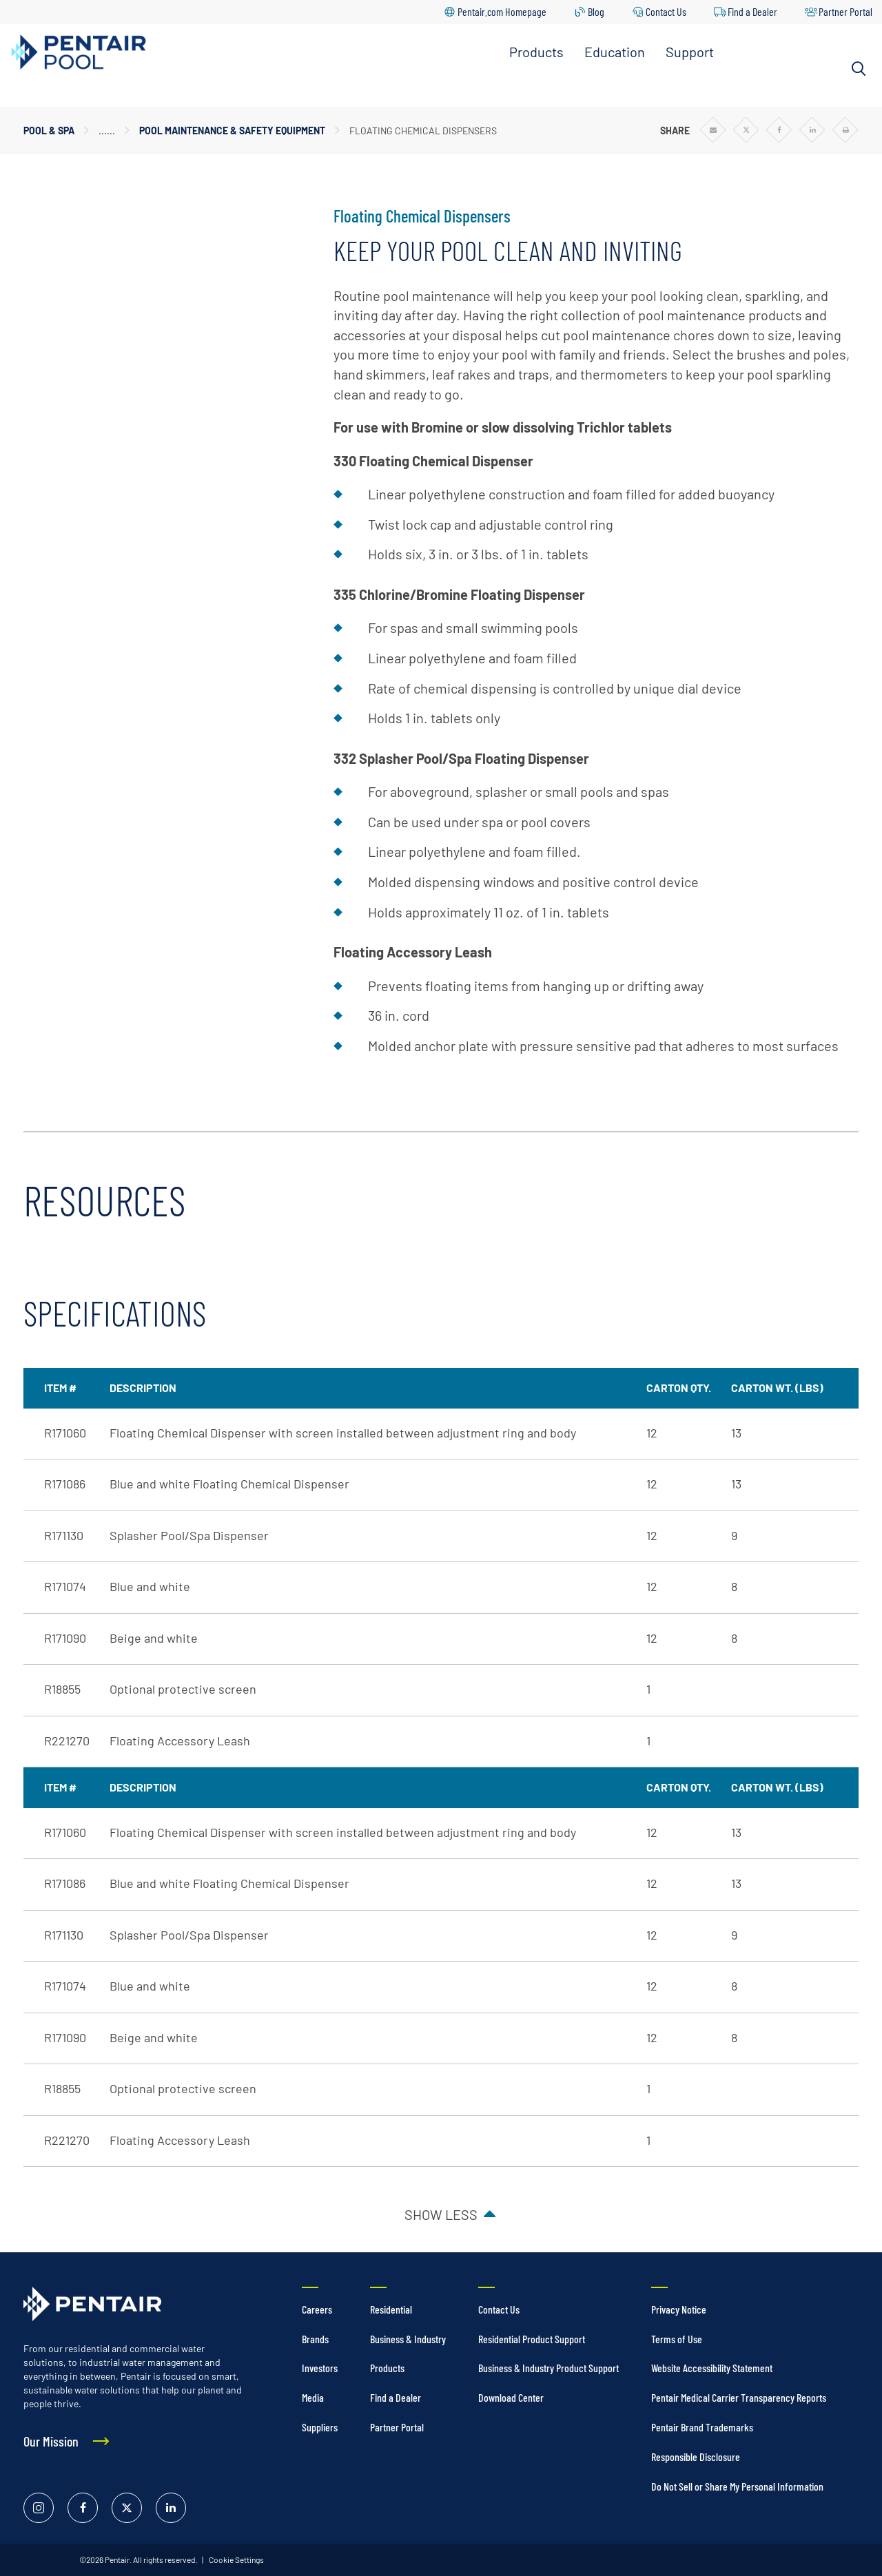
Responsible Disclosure (695, 2456)
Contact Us (666, 11)
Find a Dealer (752, 11)
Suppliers (320, 2426)
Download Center (511, 2397)
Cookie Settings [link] (235, 2559)
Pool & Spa (48, 130)
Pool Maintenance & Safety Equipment (232, 130)
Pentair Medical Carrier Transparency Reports (738, 2397)
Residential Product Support (531, 2338)
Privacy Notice (678, 2309)
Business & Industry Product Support (548, 2367)
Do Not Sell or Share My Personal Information (737, 2486)
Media (313, 2397)
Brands (315, 2338)
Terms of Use (676, 2338)
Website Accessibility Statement (711, 2367)
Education (614, 51)
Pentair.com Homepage (502, 11)
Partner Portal (845, 11)
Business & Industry (408, 2338)
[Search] (858, 69)
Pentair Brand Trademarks (702, 2426)
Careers (317, 2309)
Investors (320, 2367)
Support (690, 51)
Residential (391, 2309)
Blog (596, 11)
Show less (441, 2214)
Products (536, 51)
